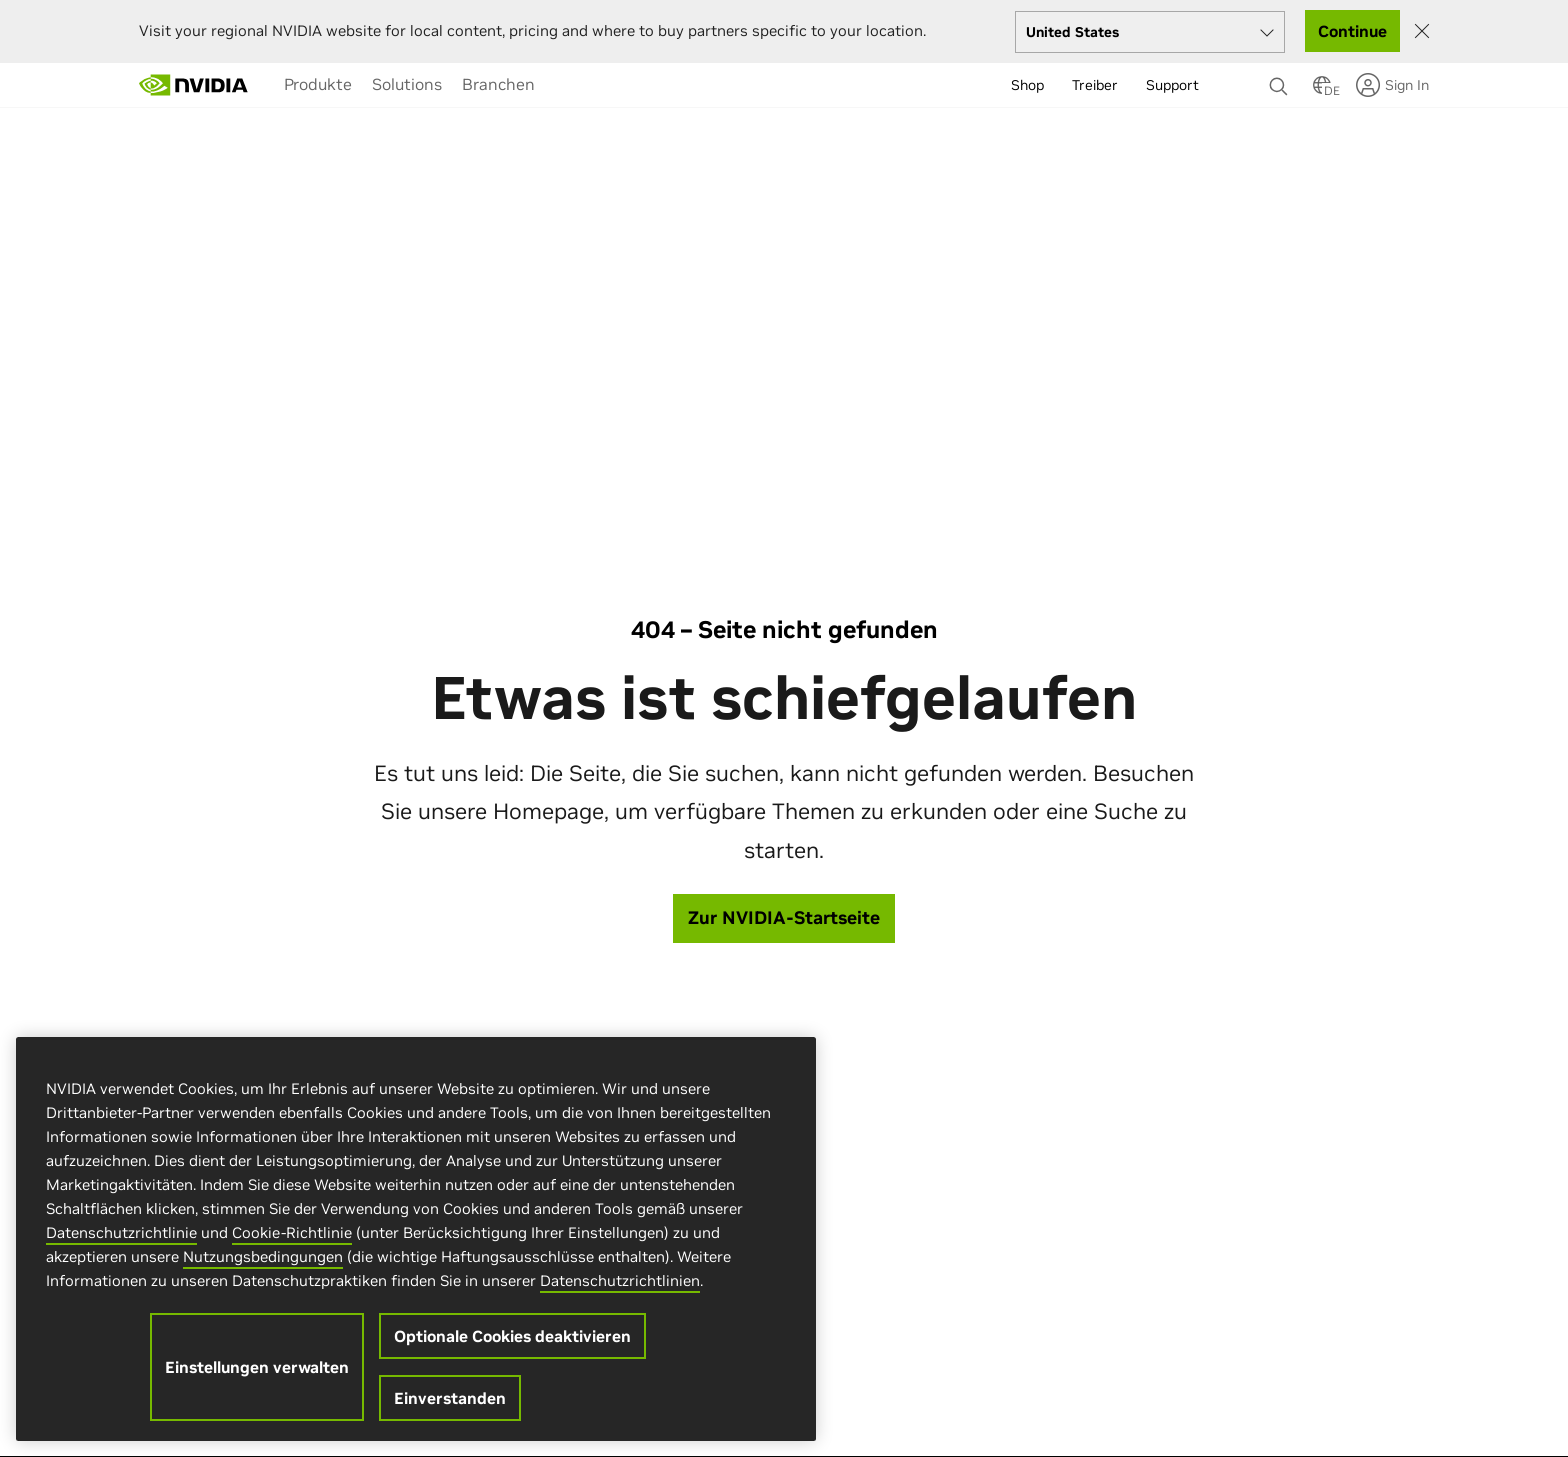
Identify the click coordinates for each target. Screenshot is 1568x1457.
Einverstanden (450, 1398)
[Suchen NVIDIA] (1281, 81)
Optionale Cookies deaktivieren (512, 1336)
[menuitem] (318, 84)
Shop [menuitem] (1027, 85)
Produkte (318, 84)
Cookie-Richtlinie (292, 1232)
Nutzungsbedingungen (263, 1256)
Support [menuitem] (1172, 85)
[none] (1281, 77)
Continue (1352, 31)
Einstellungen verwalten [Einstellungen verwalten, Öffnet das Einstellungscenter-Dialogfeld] (257, 1367)
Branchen (498, 84)
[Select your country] (1150, 32)
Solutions (407, 84)
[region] (416, 1239)
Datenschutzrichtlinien (620, 1280)
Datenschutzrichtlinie (121, 1232)
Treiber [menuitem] (1095, 85)
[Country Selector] (1322, 91)
